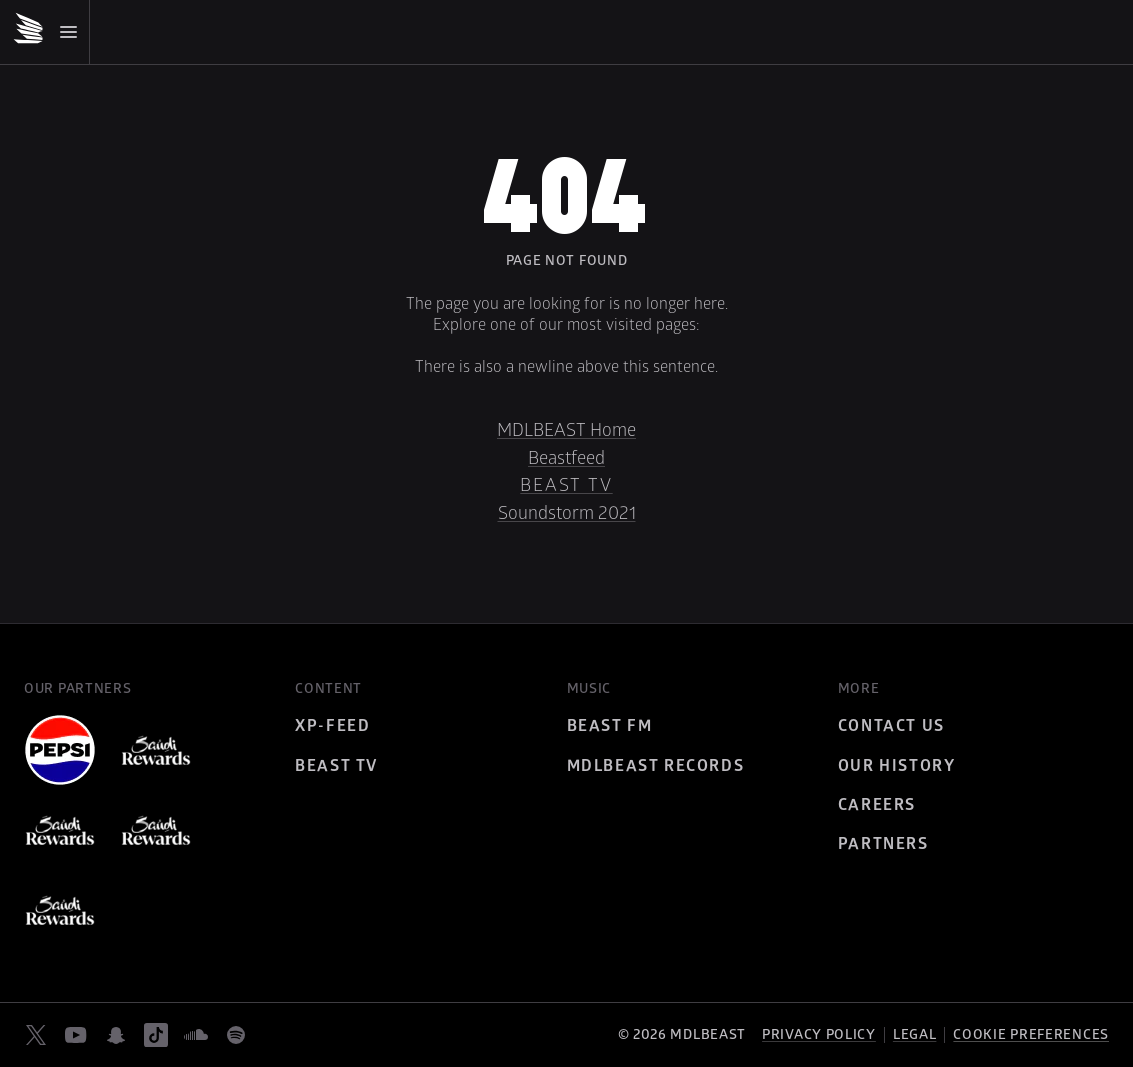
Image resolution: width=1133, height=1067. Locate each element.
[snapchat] (116, 1035)
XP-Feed (332, 726)
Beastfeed (566, 458)
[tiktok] (156, 1035)
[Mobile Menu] (50, 32)
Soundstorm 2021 (567, 513)
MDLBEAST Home (566, 430)
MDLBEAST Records (656, 766)
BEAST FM (610, 726)
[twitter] (36, 1035)
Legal (915, 1034)
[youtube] (76, 1035)
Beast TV (566, 485)
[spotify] (236, 1035)
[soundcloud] (196, 1035)
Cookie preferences (1031, 1035)
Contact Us (891, 726)
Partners (883, 844)
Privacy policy (819, 1034)
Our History (897, 766)
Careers (877, 805)
